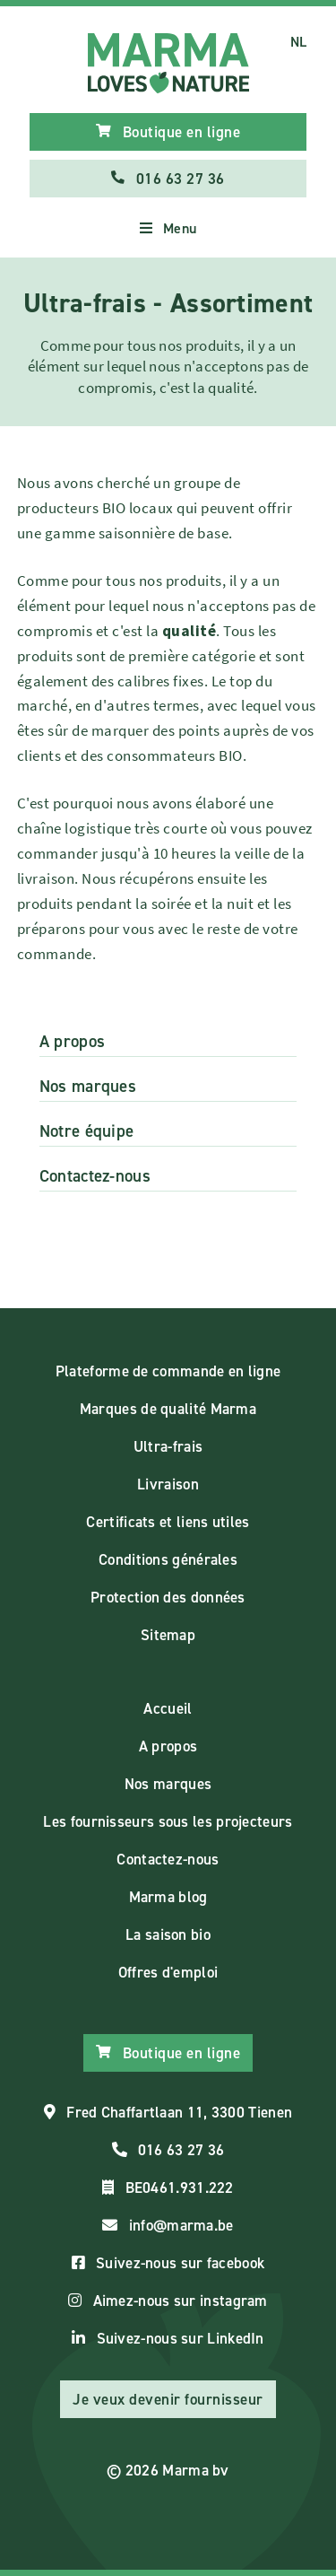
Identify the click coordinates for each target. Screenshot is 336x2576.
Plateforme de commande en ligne (168, 1371)
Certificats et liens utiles (167, 1522)
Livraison (168, 1484)
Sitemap (168, 1635)
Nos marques (87, 1086)
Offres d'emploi (168, 1972)
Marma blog (168, 1897)
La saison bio (168, 1934)
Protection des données (168, 1597)
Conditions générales (168, 1559)
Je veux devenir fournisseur (168, 2399)
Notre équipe (86, 1131)
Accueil (167, 1708)
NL (298, 41)
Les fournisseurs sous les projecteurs (167, 1821)
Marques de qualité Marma (168, 1409)
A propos (72, 1041)
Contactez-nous (95, 1176)
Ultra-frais (168, 1446)
